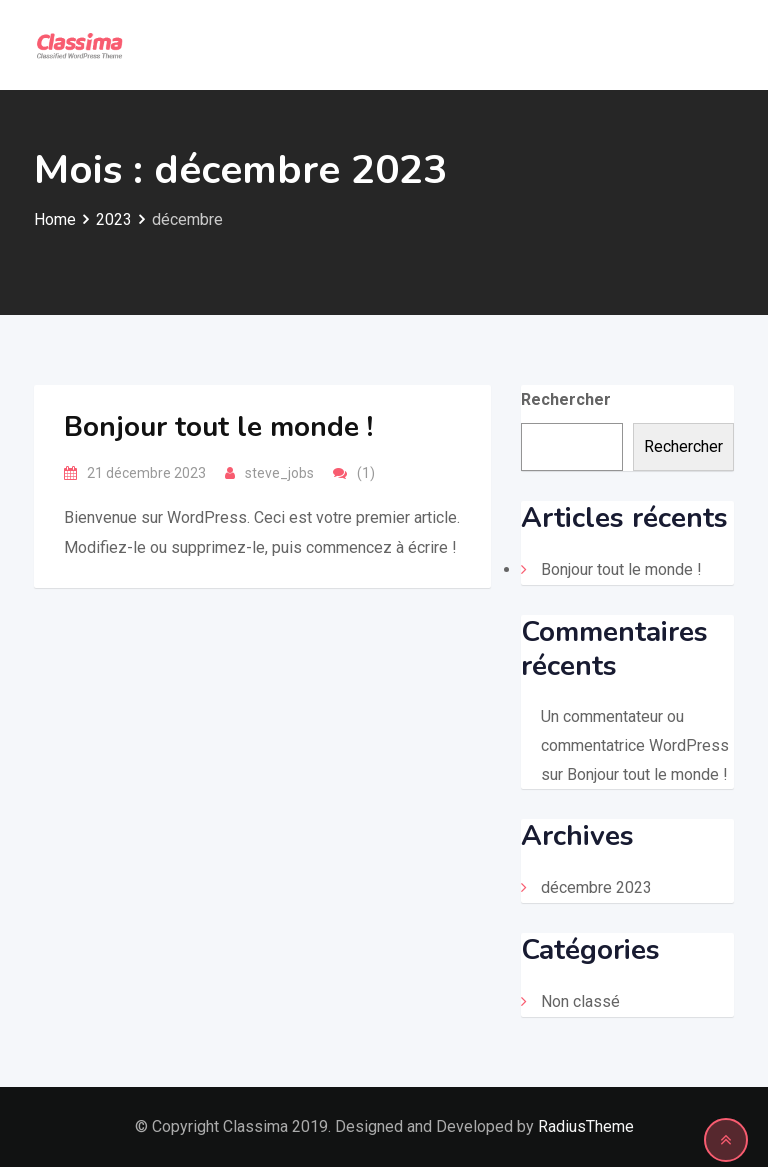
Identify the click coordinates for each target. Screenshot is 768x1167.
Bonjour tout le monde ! (218, 427)
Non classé (580, 1001)
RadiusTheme (586, 1126)
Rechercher (566, 399)
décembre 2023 (596, 887)
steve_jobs (279, 473)
